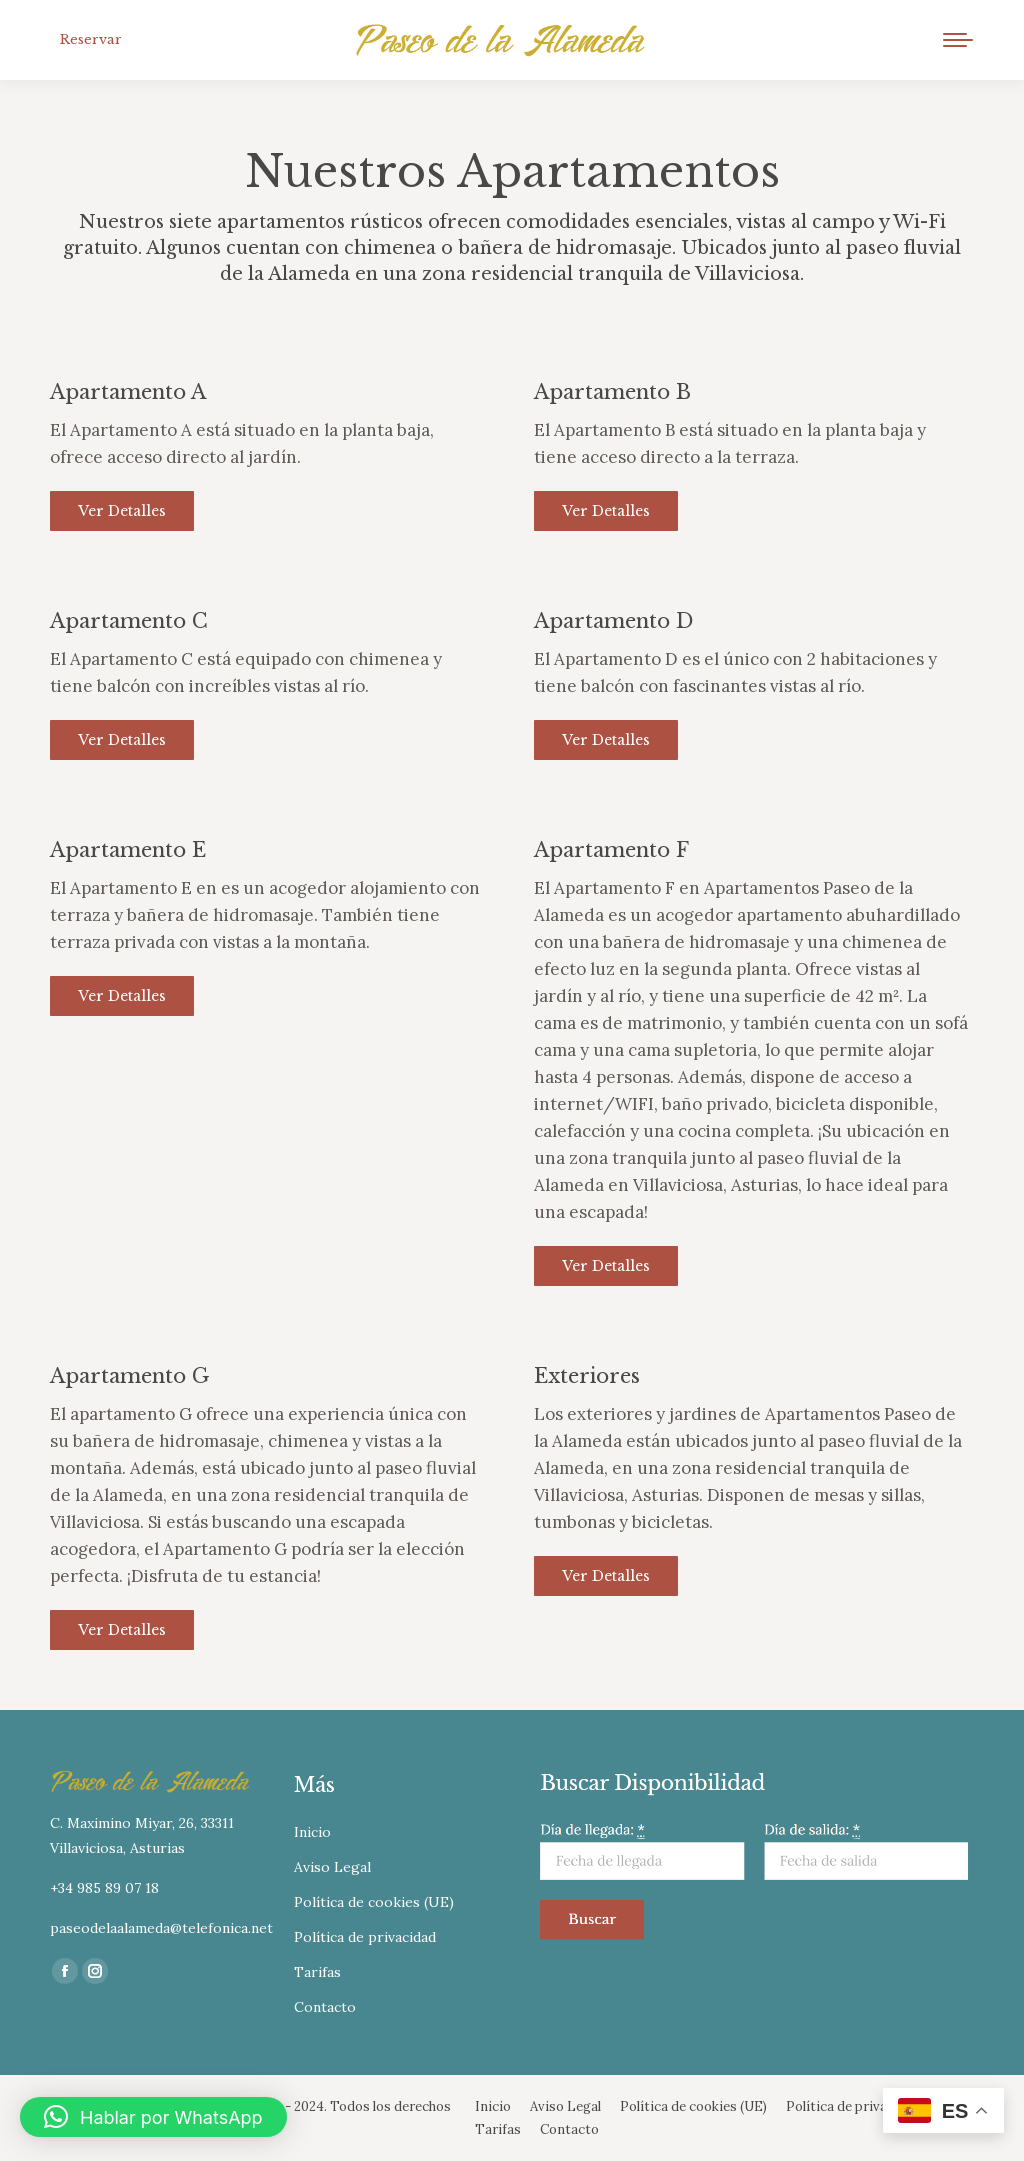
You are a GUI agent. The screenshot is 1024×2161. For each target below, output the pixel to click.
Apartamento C (129, 621)
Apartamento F (611, 850)
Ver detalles (122, 511)
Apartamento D (613, 621)
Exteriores (587, 1376)
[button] (153, 2117)
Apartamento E (128, 850)
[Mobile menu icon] (958, 40)
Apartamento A (128, 392)
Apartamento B (612, 392)
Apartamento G (129, 1376)
